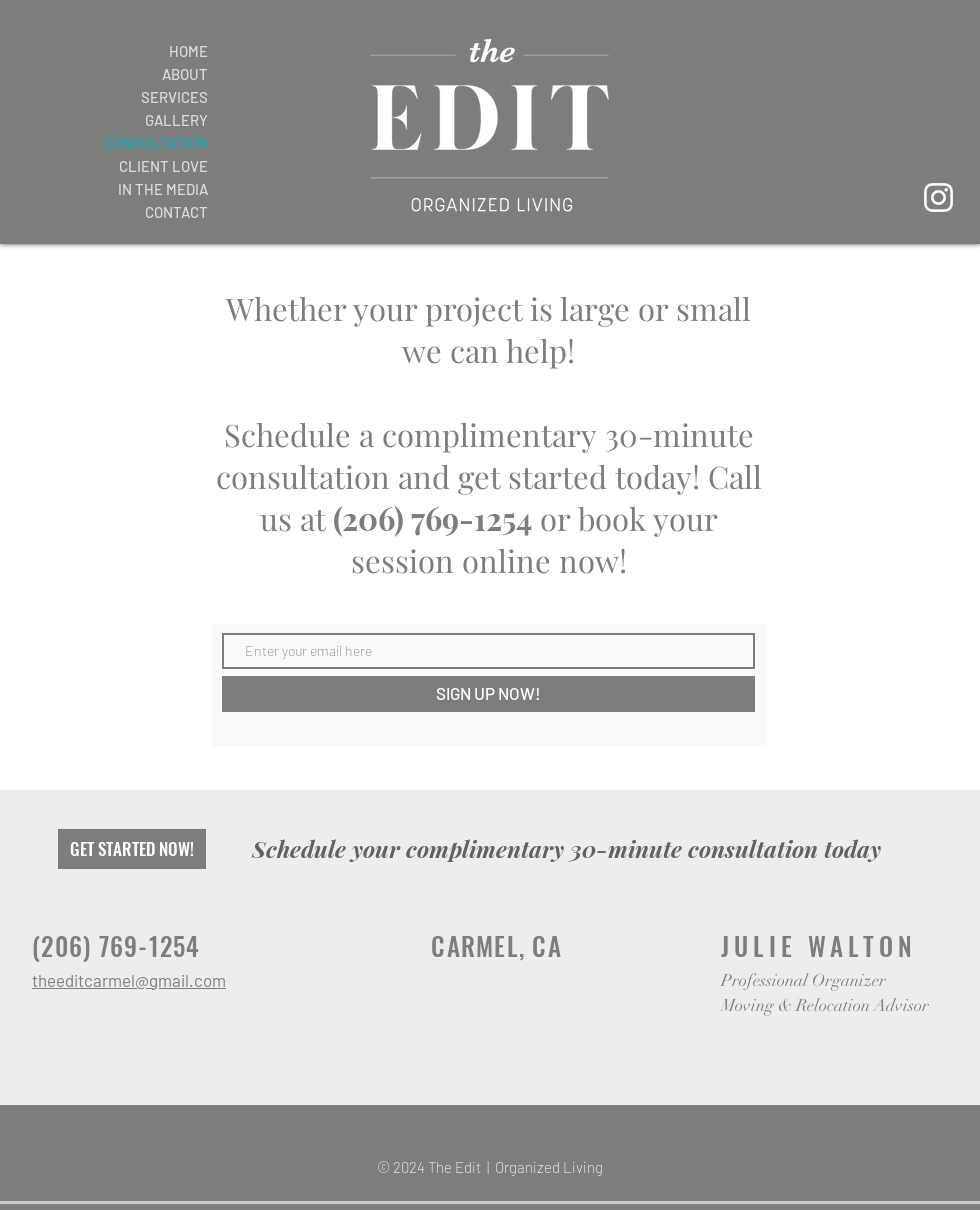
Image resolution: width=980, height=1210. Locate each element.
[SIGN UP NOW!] (488, 694)
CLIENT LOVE (163, 166)
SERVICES (174, 97)
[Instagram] (938, 197)
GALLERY (176, 120)
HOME (188, 51)
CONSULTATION (156, 143)
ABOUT (185, 74)
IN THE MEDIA (163, 189)
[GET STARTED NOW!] (132, 849)
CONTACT (176, 212)
